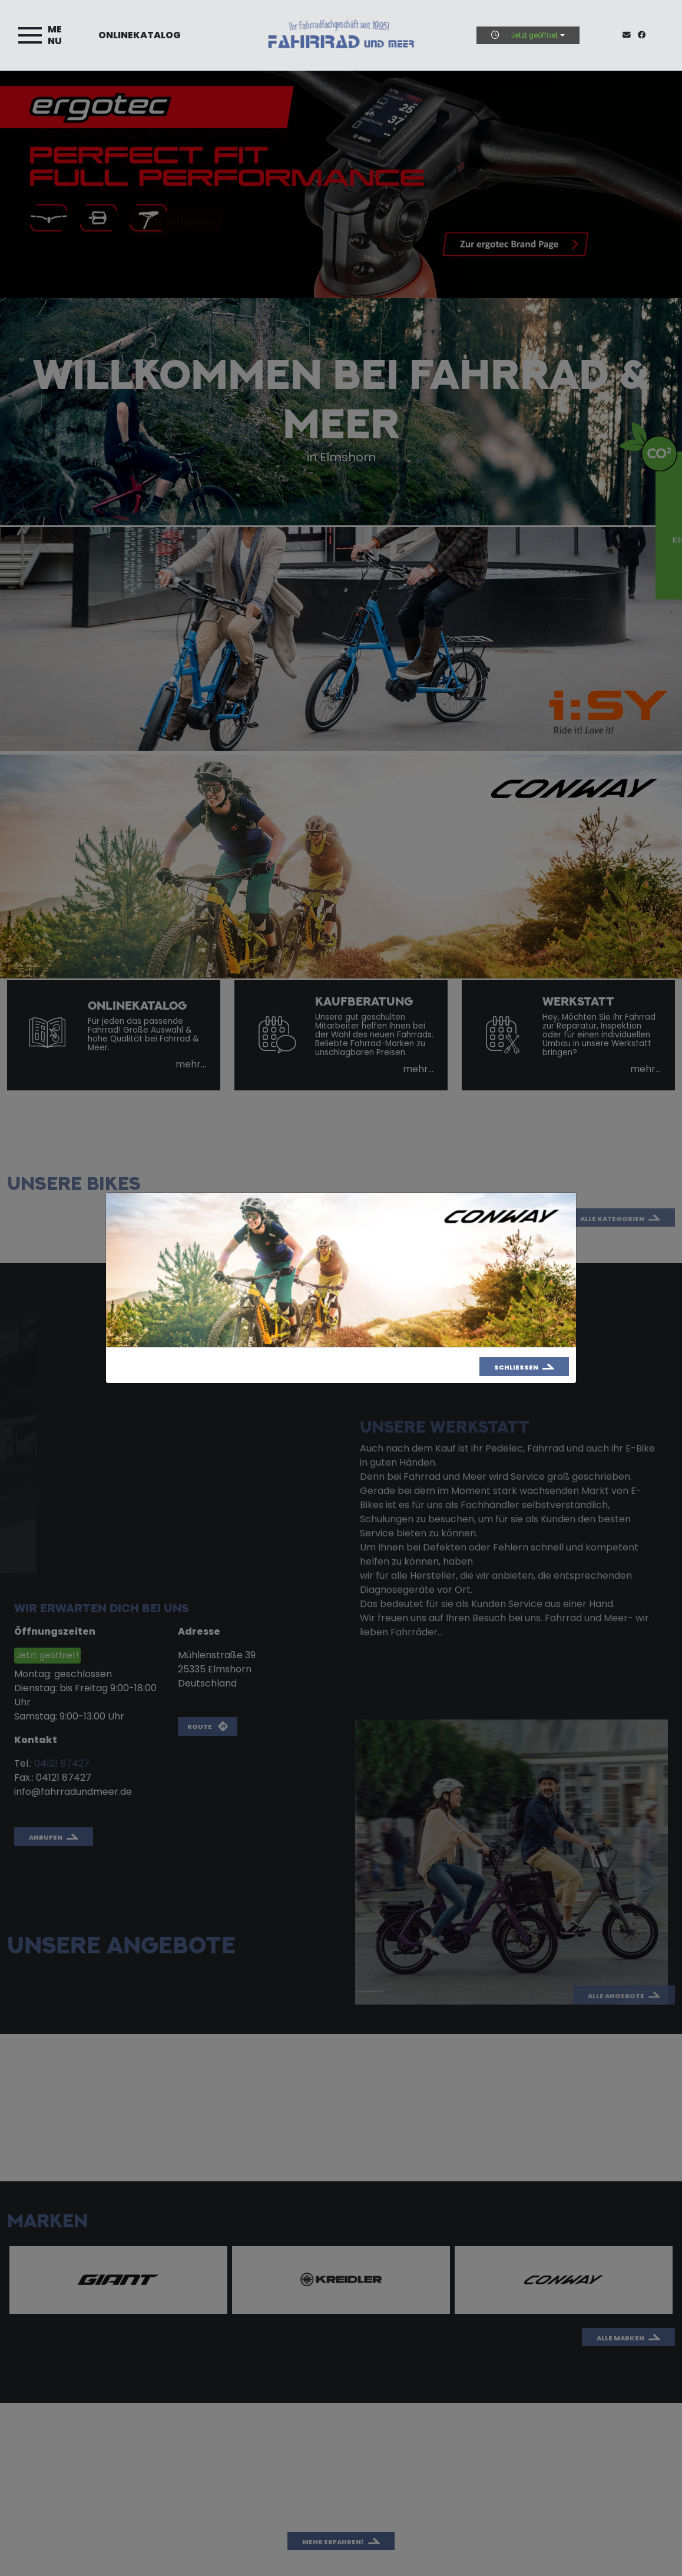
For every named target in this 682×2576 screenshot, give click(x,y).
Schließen (516, 1367)
